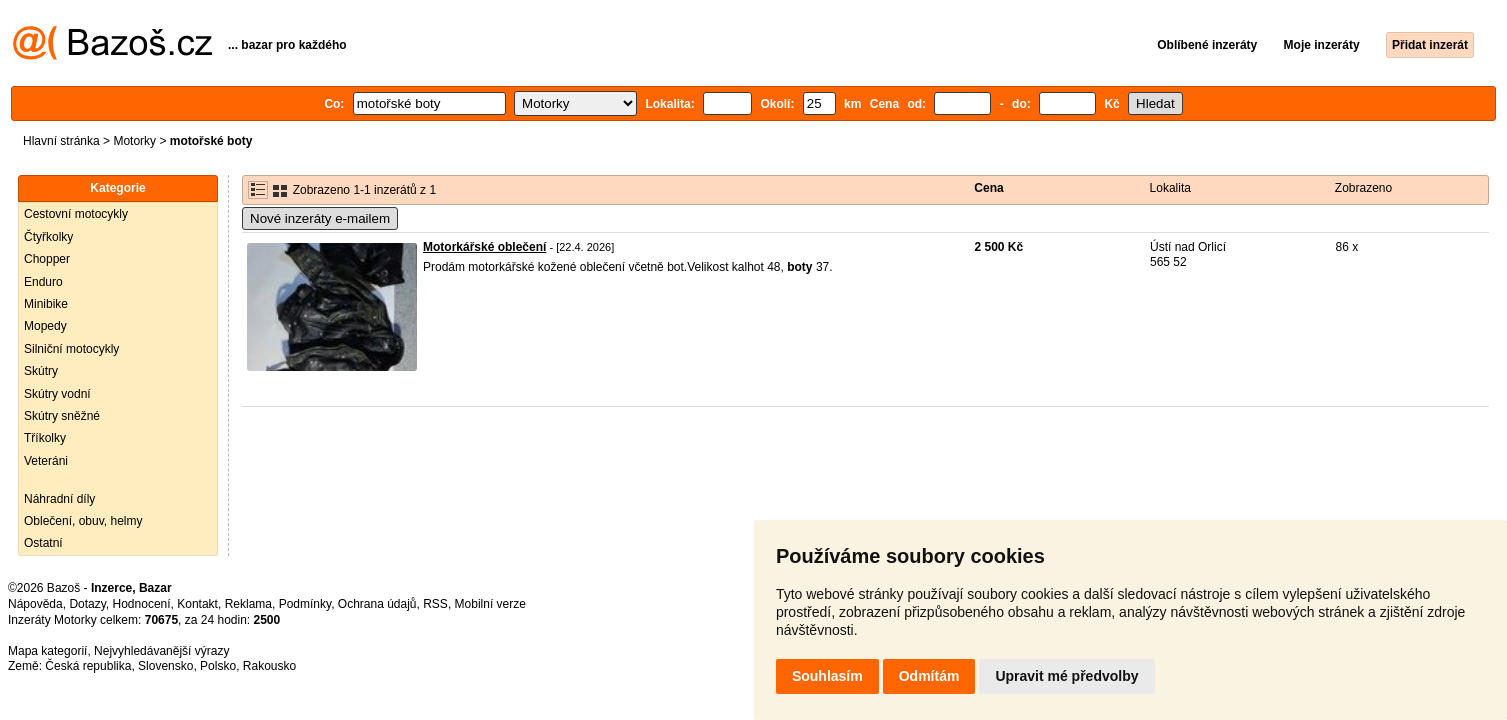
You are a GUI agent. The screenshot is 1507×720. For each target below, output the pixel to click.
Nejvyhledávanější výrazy (161, 651)
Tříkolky (45, 438)
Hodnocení (142, 604)
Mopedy (45, 326)
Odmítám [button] (929, 676)
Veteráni (46, 461)
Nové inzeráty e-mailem (320, 218)
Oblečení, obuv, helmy (83, 521)
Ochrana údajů (377, 604)
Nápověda (35, 604)
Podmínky (305, 604)
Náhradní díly (59, 499)
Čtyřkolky (48, 237)
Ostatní (43, 543)
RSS (435, 604)
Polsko (218, 666)
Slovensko (165, 666)
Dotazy (87, 604)
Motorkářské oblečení (484, 247)
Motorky (134, 141)
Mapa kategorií (47, 651)
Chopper (47, 259)
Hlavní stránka (61, 141)
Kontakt (197, 604)
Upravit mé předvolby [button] (1066, 676)
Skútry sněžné (62, 416)
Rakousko (269, 666)
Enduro (43, 282)
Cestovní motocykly (76, 214)
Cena (988, 188)
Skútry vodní (57, 394)
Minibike (46, 304)
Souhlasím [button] (827, 676)
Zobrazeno (1363, 188)
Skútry (41, 371)
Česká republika (88, 666)
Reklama (248, 604)
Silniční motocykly (71, 349)
